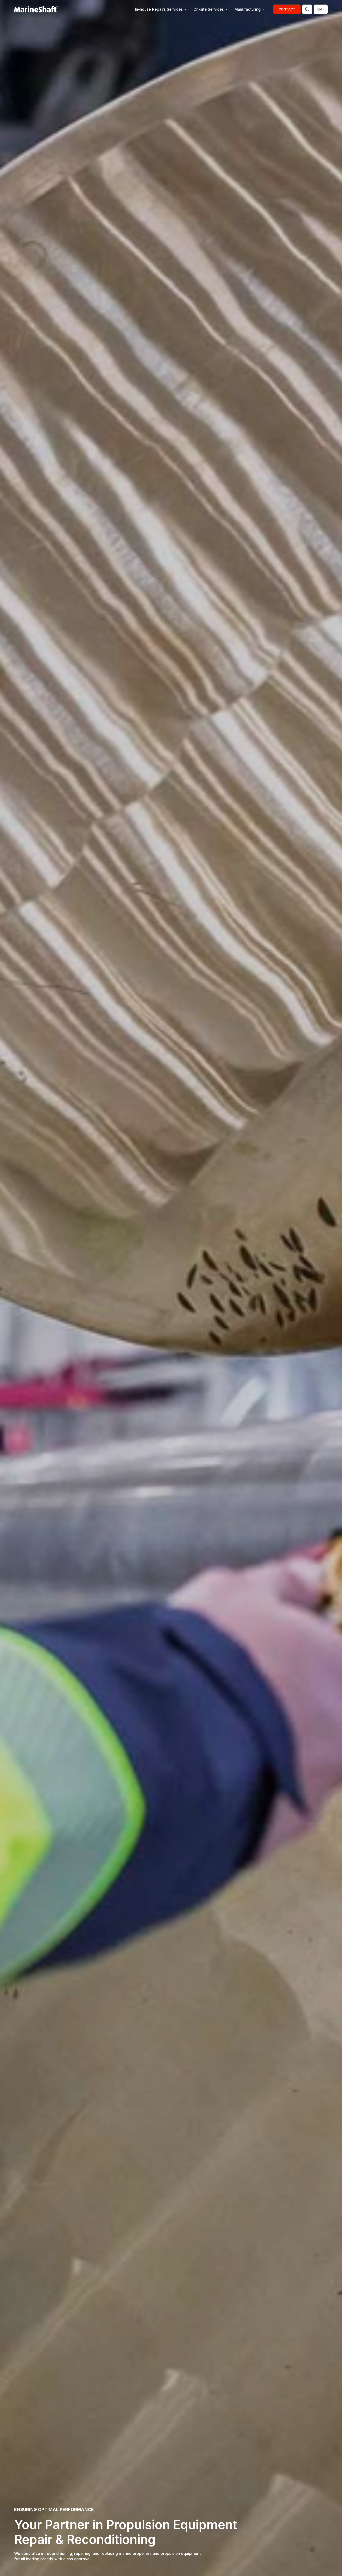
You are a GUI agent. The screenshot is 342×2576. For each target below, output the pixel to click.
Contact (287, 9)
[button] (160, 9)
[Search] (307, 9)
